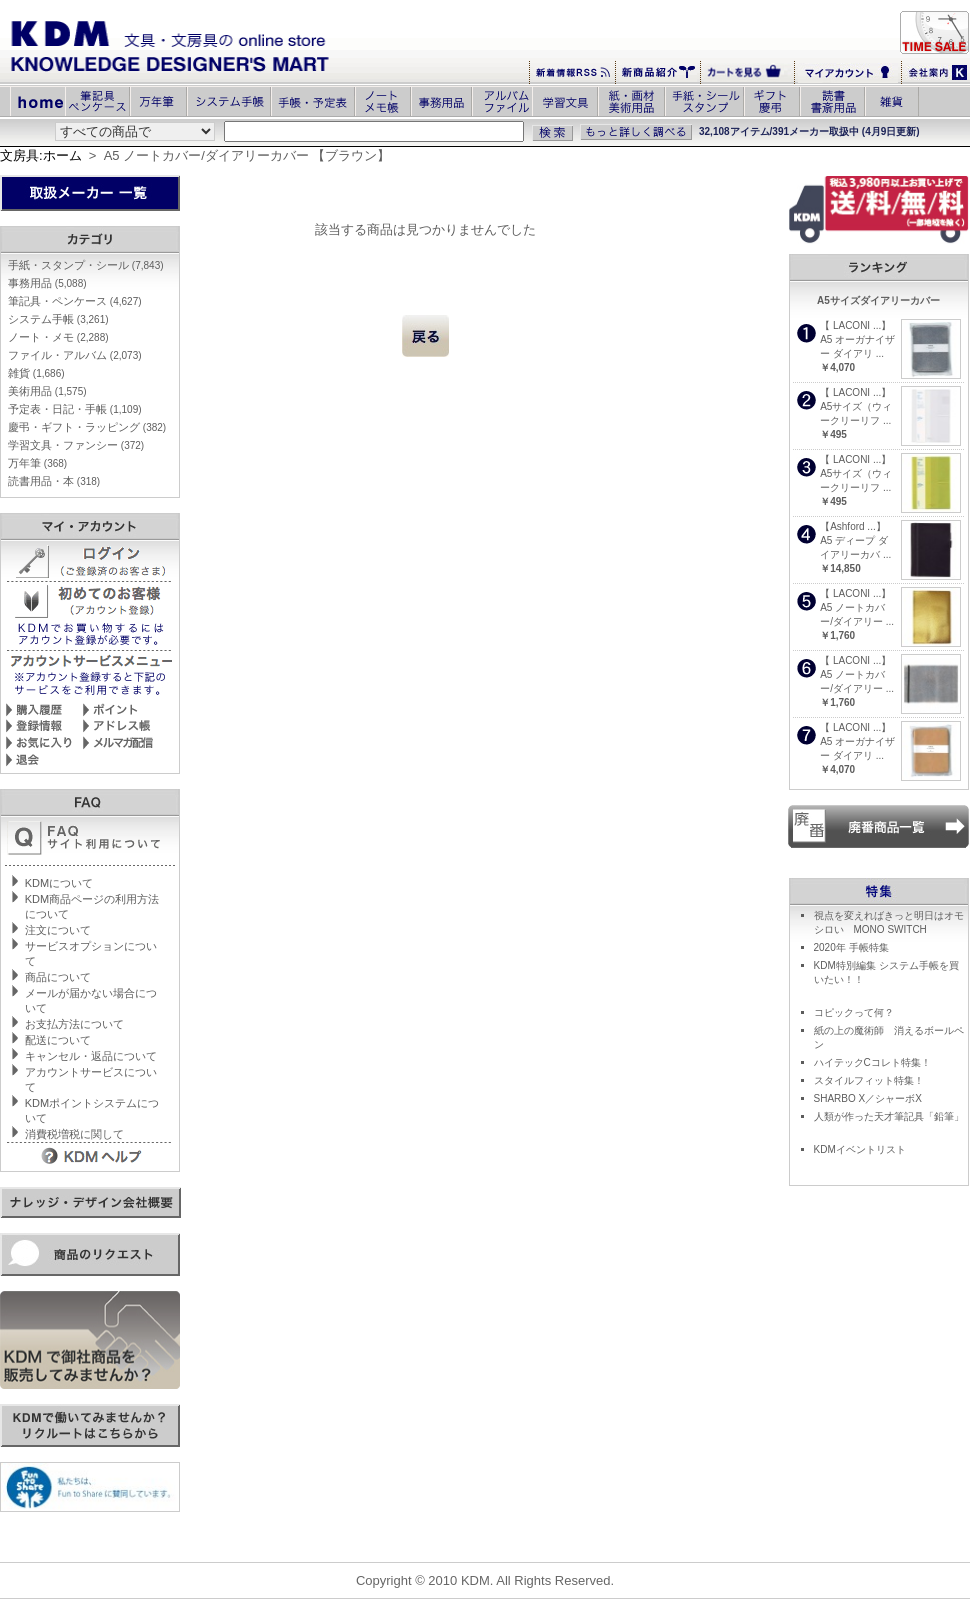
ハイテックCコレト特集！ (872, 1062)
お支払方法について (74, 1024)
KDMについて (59, 883)
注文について (58, 930)
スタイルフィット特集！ (869, 1080)
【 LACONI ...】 (855, 325)
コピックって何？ (854, 1012)
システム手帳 (58, 319)
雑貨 (36, 373)
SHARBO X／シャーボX (868, 1098)
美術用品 (47, 391)
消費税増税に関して (74, 1134)
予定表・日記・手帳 (75, 409)
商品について (58, 977)
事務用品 (47, 283)
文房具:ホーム (41, 155)
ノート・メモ (58, 337)
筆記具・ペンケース (75, 301)
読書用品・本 (54, 481)
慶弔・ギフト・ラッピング (87, 427)
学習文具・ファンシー (76, 445)
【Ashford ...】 (853, 526)
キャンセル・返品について (91, 1056)
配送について (58, 1040)
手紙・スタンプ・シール (86, 265)
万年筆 (37, 463)
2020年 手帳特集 (851, 947)
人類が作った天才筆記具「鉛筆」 (889, 1116)
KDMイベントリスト (860, 1149)
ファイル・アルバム (75, 355)
